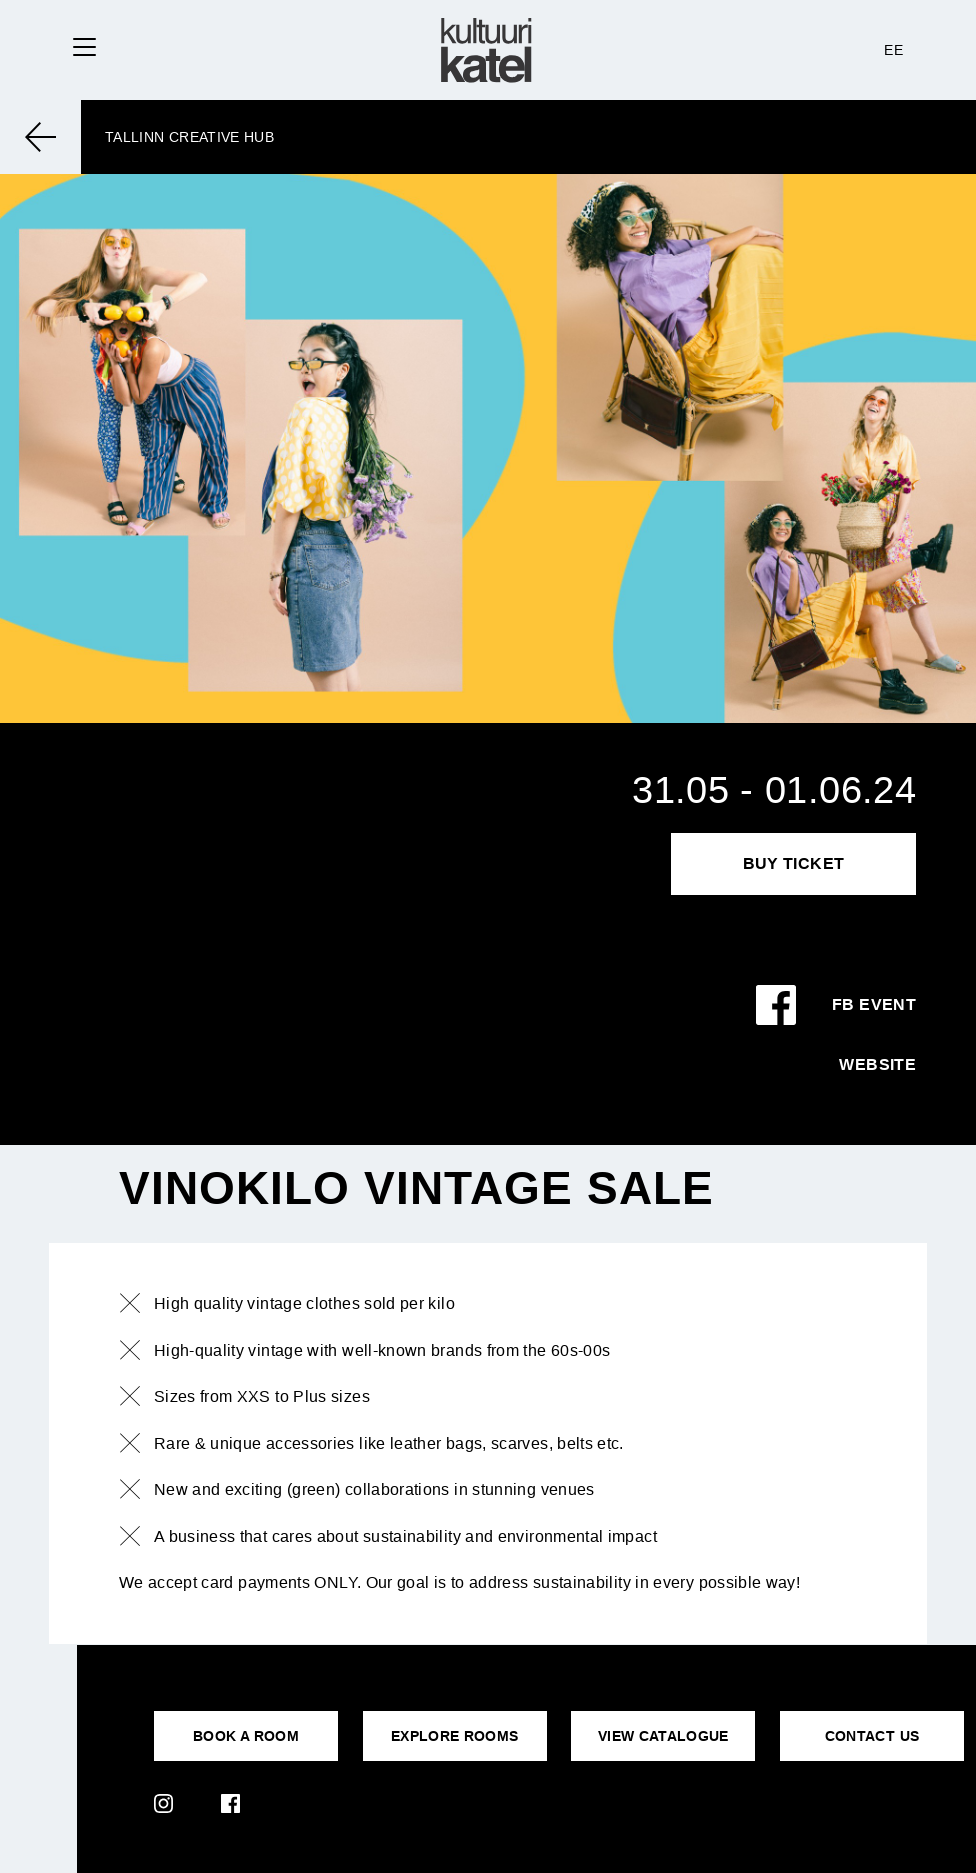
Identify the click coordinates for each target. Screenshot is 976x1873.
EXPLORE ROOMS (455, 1736)
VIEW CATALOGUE (663, 1736)
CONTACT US (872, 1736)
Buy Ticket (794, 863)
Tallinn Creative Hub (189, 137)
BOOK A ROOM (246, 1736)
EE (893, 50)
